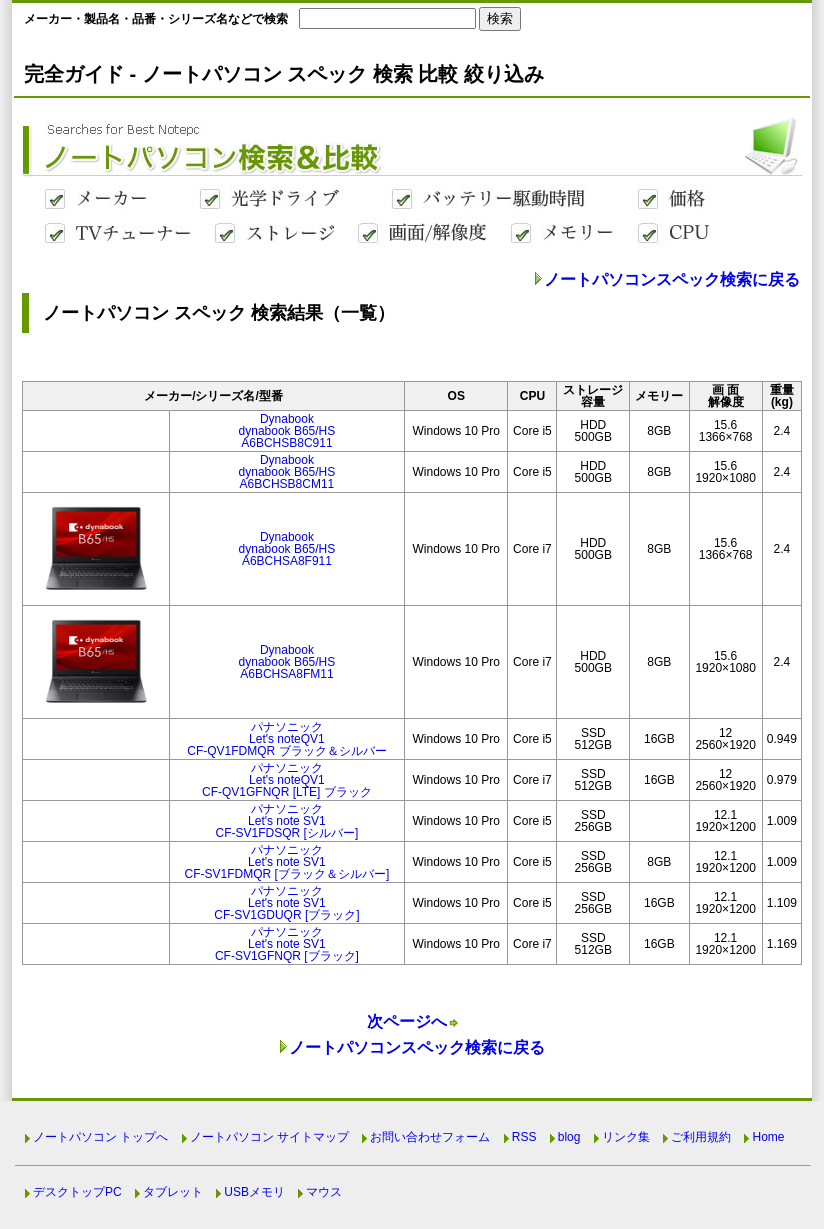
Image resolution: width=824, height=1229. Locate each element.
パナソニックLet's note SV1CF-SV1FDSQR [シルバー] (287, 821)
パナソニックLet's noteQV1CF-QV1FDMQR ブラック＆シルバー (286, 739)
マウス (324, 1192)
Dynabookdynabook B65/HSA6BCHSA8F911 (287, 549)
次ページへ (407, 1021)
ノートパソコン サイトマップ (269, 1137)
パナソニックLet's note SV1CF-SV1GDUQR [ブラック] (286, 903)
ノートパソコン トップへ (100, 1137)
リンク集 (626, 1137)
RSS (524, 1137)
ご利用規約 (701, 1137)
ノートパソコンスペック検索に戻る (672, 279)
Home (768, 1137)
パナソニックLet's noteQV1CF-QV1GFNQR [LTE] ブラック (287, 780)
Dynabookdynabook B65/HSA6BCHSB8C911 (287, 431)
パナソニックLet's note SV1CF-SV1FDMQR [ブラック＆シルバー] (287, 862)
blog (569, 1137)
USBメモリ (254, 1192)
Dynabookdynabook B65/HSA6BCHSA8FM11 (287, 662)
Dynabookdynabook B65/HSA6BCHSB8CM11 (287, 472)
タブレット (173, 1192)
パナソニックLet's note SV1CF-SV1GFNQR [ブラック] (287, 944)
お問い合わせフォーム (430, 1137)
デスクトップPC (77, 1192)
